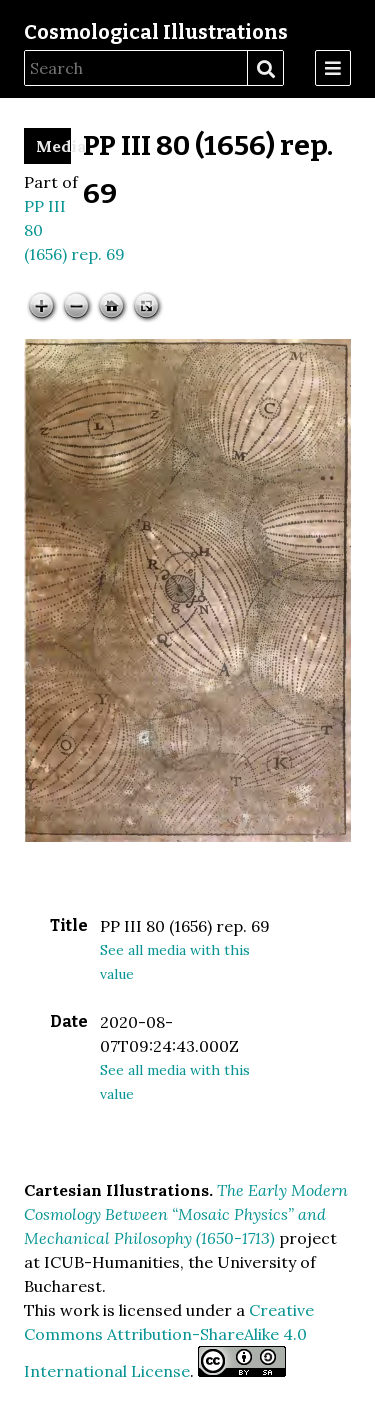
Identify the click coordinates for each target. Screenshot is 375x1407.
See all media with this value (175, 962)
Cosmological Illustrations (156, 32)
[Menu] (333, 68)
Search (265, 69)
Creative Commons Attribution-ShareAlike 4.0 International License (169, 1340)
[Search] (136, 68)
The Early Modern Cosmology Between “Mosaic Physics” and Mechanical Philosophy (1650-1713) (186, 1214)
